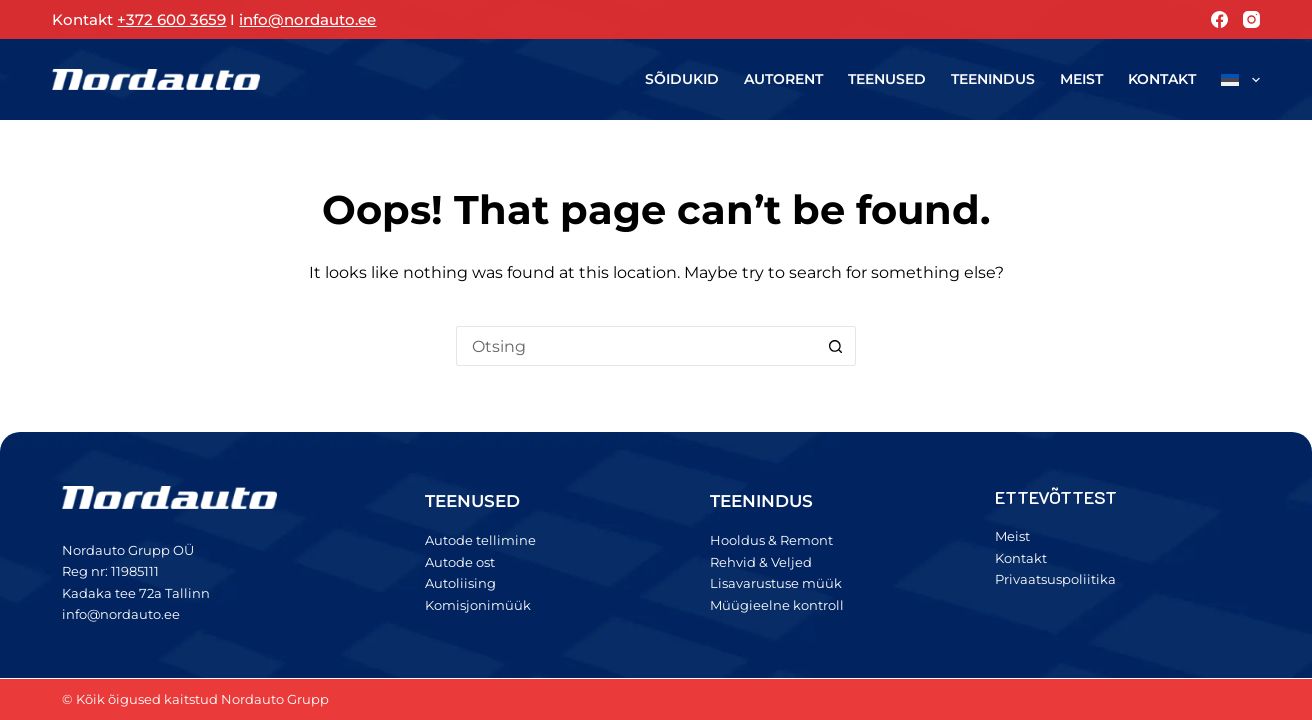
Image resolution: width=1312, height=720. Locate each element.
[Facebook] (1219, 19)
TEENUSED (472, 501)
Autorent (783, 79)
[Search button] (836, 346)
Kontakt (1162, 79)
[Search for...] (636, 346)
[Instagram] (1251, 19)
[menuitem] (1234, 79)
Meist (1081, 79)
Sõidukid (682, 79)
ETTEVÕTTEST (1056, 497)
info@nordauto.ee (307, 19)
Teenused (887, 79)
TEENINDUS (761, 501)
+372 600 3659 (171, 19)
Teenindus (993, 79)
